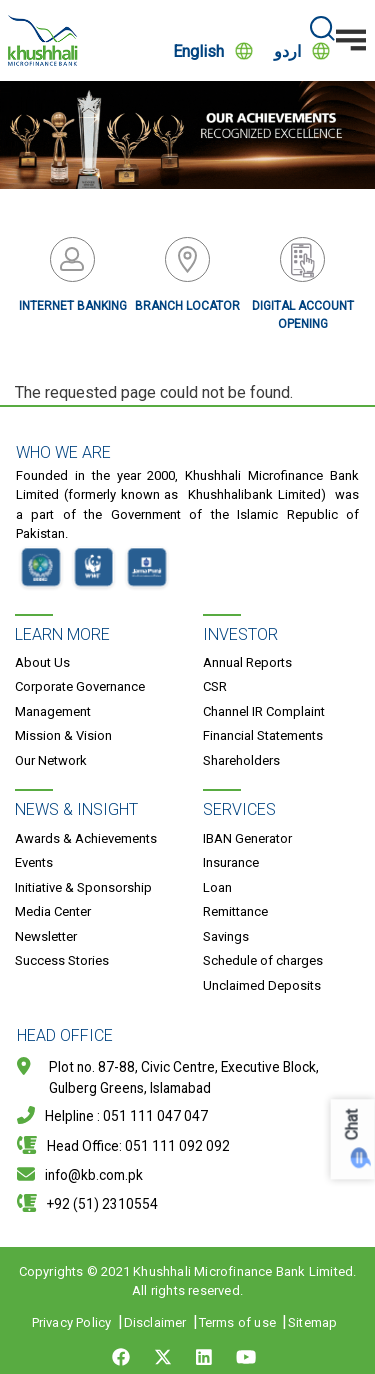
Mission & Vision (63, 735)
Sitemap (312, 1322)
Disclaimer (155, 1322)
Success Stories (62, 960)
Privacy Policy (72, 1322)
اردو (287, 51)
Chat (352, 1124)
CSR (215, 686)
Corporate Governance (80, 686)
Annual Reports (247, 662)
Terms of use (237, 1322)
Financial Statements (263, 735)
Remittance (235, 911)
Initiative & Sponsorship (83, 887)
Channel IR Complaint (264, 711)
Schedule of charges (263, 960)
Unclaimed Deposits (262, 985)
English (198, 51)
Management (53, 711)
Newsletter (46, 936)
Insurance (231, 862)
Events (34, 862)
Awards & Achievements (86, 838)
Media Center (53, 911)
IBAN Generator (247, 838)
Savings (226, 936)
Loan (217, 887)
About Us (42, 662)
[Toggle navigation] (351, 40)
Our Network (51, 760)
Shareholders (241, 760)
